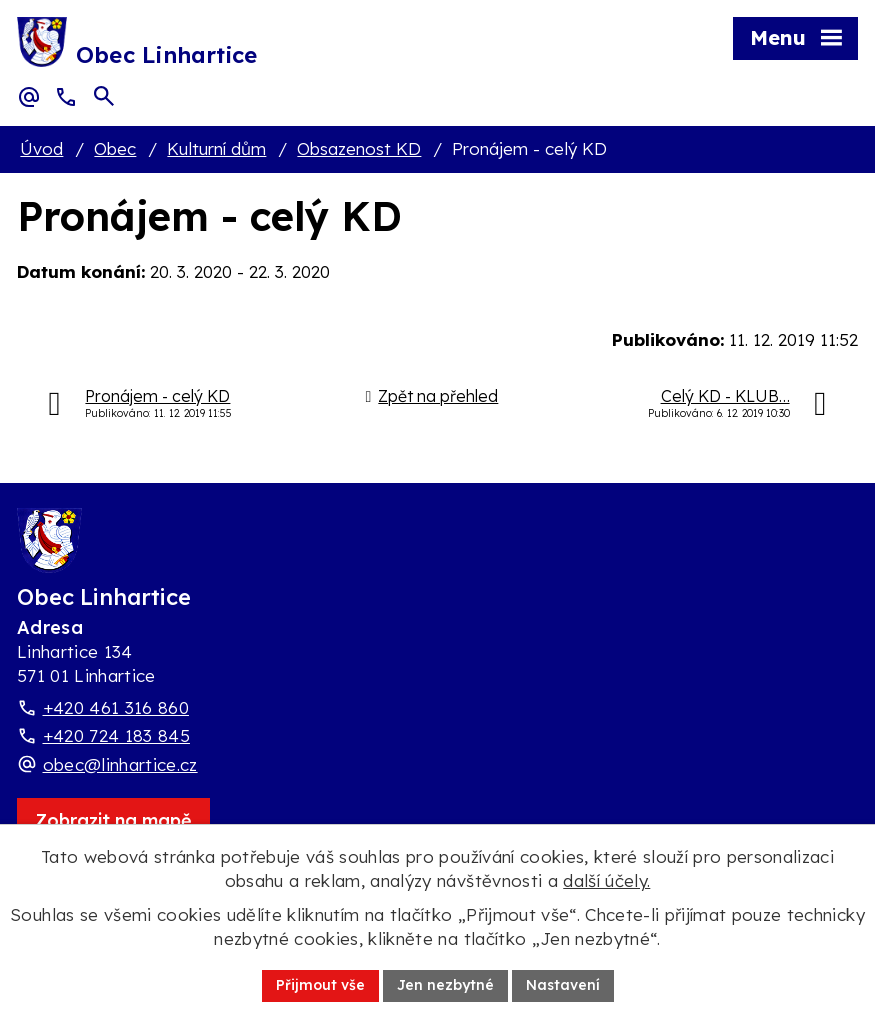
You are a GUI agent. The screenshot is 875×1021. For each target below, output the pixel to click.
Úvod (41, 148)
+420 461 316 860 (116, 707)
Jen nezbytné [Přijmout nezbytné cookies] (445, 985)
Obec (115, 148)
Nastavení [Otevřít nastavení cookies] (563, 985)
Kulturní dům (216, 148)
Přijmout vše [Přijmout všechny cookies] (320, 985)
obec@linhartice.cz (120, 764)
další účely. (606, 880)
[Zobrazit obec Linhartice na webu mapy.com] (113, 820)
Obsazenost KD (359, 148)
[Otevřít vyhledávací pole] (104, 96)
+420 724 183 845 (116, 735)
